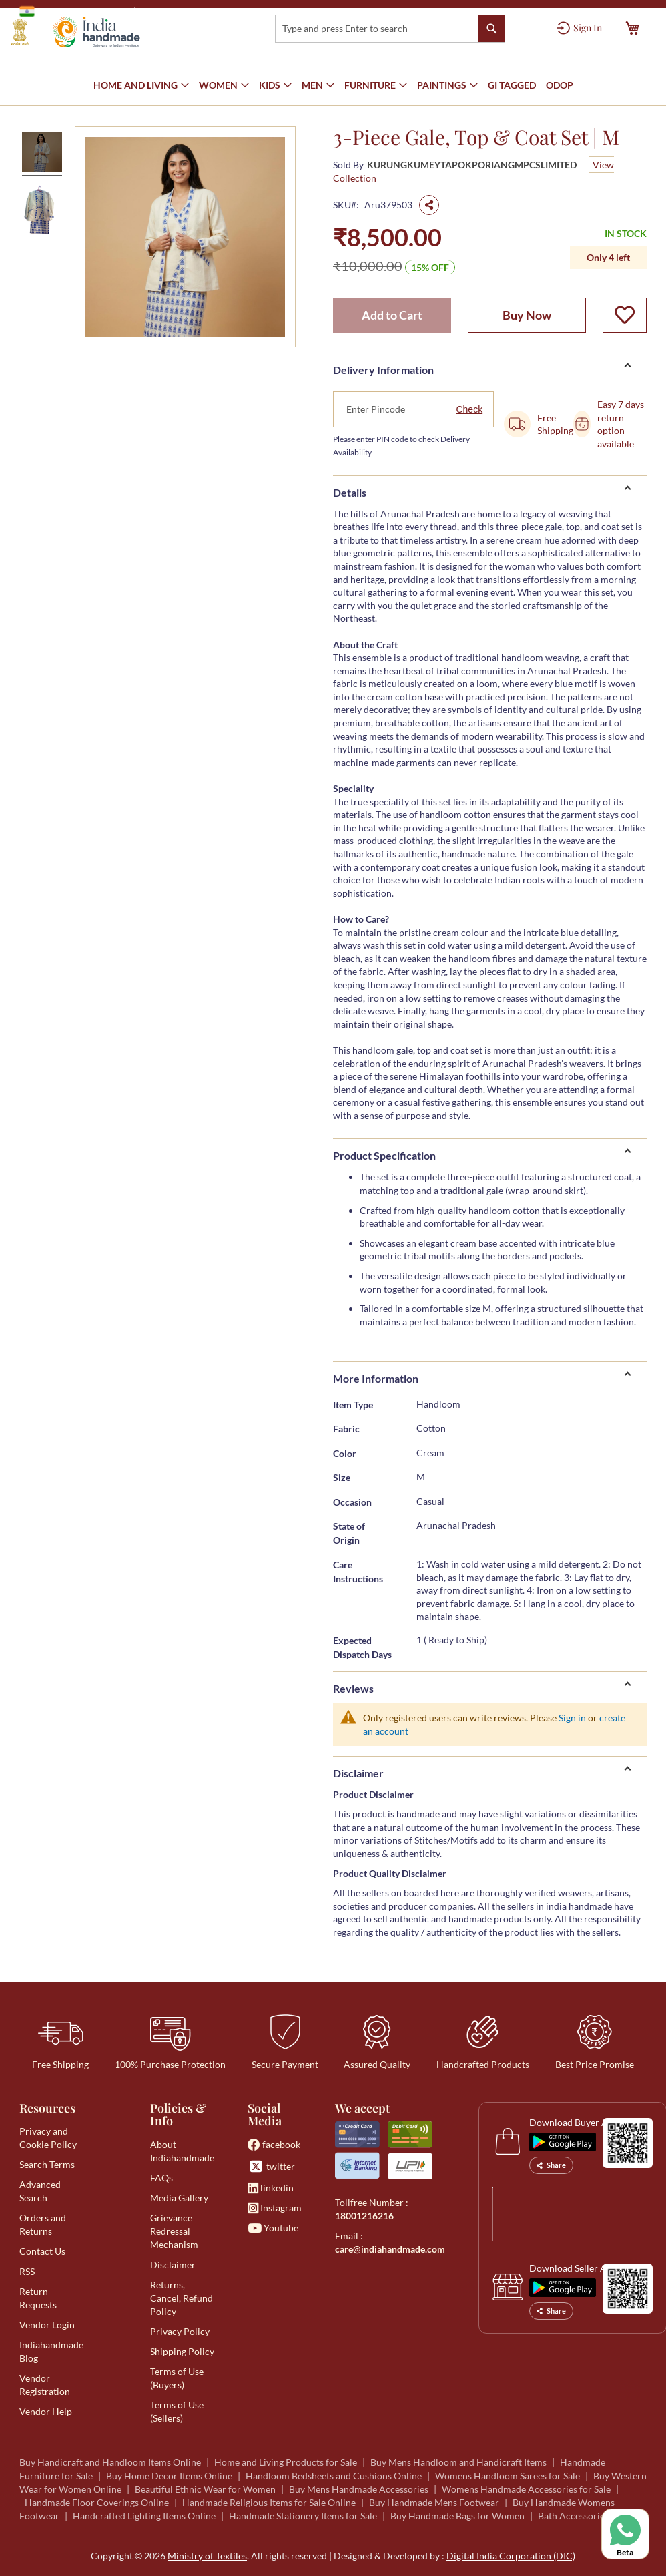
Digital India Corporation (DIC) (510, 2555)
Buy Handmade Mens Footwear (434, 2502)
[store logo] (75, 32)
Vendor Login (47, 2324)
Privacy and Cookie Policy (48, 2137)
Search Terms (47, 2164)
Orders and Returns (42, 2224)
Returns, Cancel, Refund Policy (181, 2298)
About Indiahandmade (182, 2151)
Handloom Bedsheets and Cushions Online (334, 2475)
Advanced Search (40, 2191)
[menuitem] (512, 85)
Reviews (353, 1688)
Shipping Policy (182, 2351)
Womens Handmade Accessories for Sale (526, 2489)
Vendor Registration (44, 2384)
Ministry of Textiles (182, 11)
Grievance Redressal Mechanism (174, 2231)
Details (349, 492)
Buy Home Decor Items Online (169, 2475)
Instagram (275, 2207)
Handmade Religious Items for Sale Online (269, 2502)
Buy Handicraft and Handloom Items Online (110, 2462)
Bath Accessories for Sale (590, 2515)
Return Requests (38, 2298)
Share (551, 2165)
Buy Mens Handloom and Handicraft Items (458, 2462)
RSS (27, 2271)
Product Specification (384, 1155)
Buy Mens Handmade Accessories (358, 2489)
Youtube (273, 2227)
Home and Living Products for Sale (285, 2462)
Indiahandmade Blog (51, 2351)
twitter (271, 2166)
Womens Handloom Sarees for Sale (507, 2475)
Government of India (73, 11)
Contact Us (42, 2251)
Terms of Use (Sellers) (177, 2411)
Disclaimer (358, 1773)
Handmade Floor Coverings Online (97, 2502)
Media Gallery (179, 2197)
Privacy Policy (180, 2331)
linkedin (271, 2187)
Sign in (572, 1717)
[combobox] (390, 29)
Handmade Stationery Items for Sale (303, 2515)
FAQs (161, 2177)
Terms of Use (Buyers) (177, 2378)
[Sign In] (579, 28)
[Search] (491, 28)
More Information (375, 1378)
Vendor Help (45, 2411)
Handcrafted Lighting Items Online (144, 2515)
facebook (274, 2144)
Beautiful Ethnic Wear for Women (205, 2489)
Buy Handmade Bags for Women (457, 2515)
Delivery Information (383, 369)
